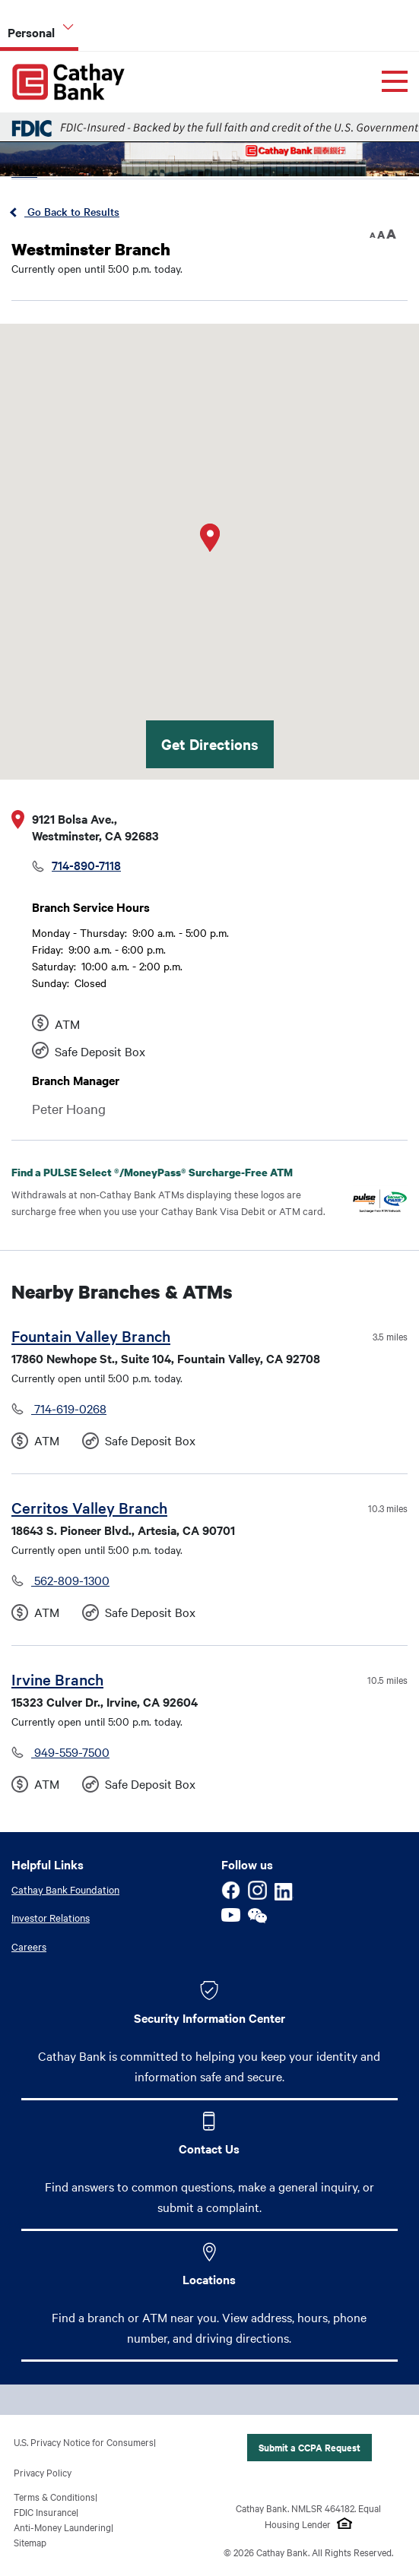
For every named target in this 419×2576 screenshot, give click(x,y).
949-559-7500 (70, 1751)
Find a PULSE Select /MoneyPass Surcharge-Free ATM (163, 1172)
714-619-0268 (68, 1408)
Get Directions (210, 744)
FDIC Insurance (45, 2511)
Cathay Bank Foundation (65, 1889)
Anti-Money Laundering (62, 2526)
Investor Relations (50, 1917)
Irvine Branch (57, 1679)
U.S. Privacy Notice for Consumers (84, 2441)
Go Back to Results (71, 211)
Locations (209, 2279)
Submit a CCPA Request (309, 2447)
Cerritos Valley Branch (89, 1507)
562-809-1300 (70, 1579)
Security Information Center (209, 2017)
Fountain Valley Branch (90, 1335)
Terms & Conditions (54, 2496)
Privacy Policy (42, 2472)
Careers (28, 1946)
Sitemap (30, 2542)
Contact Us (209, 2148)
